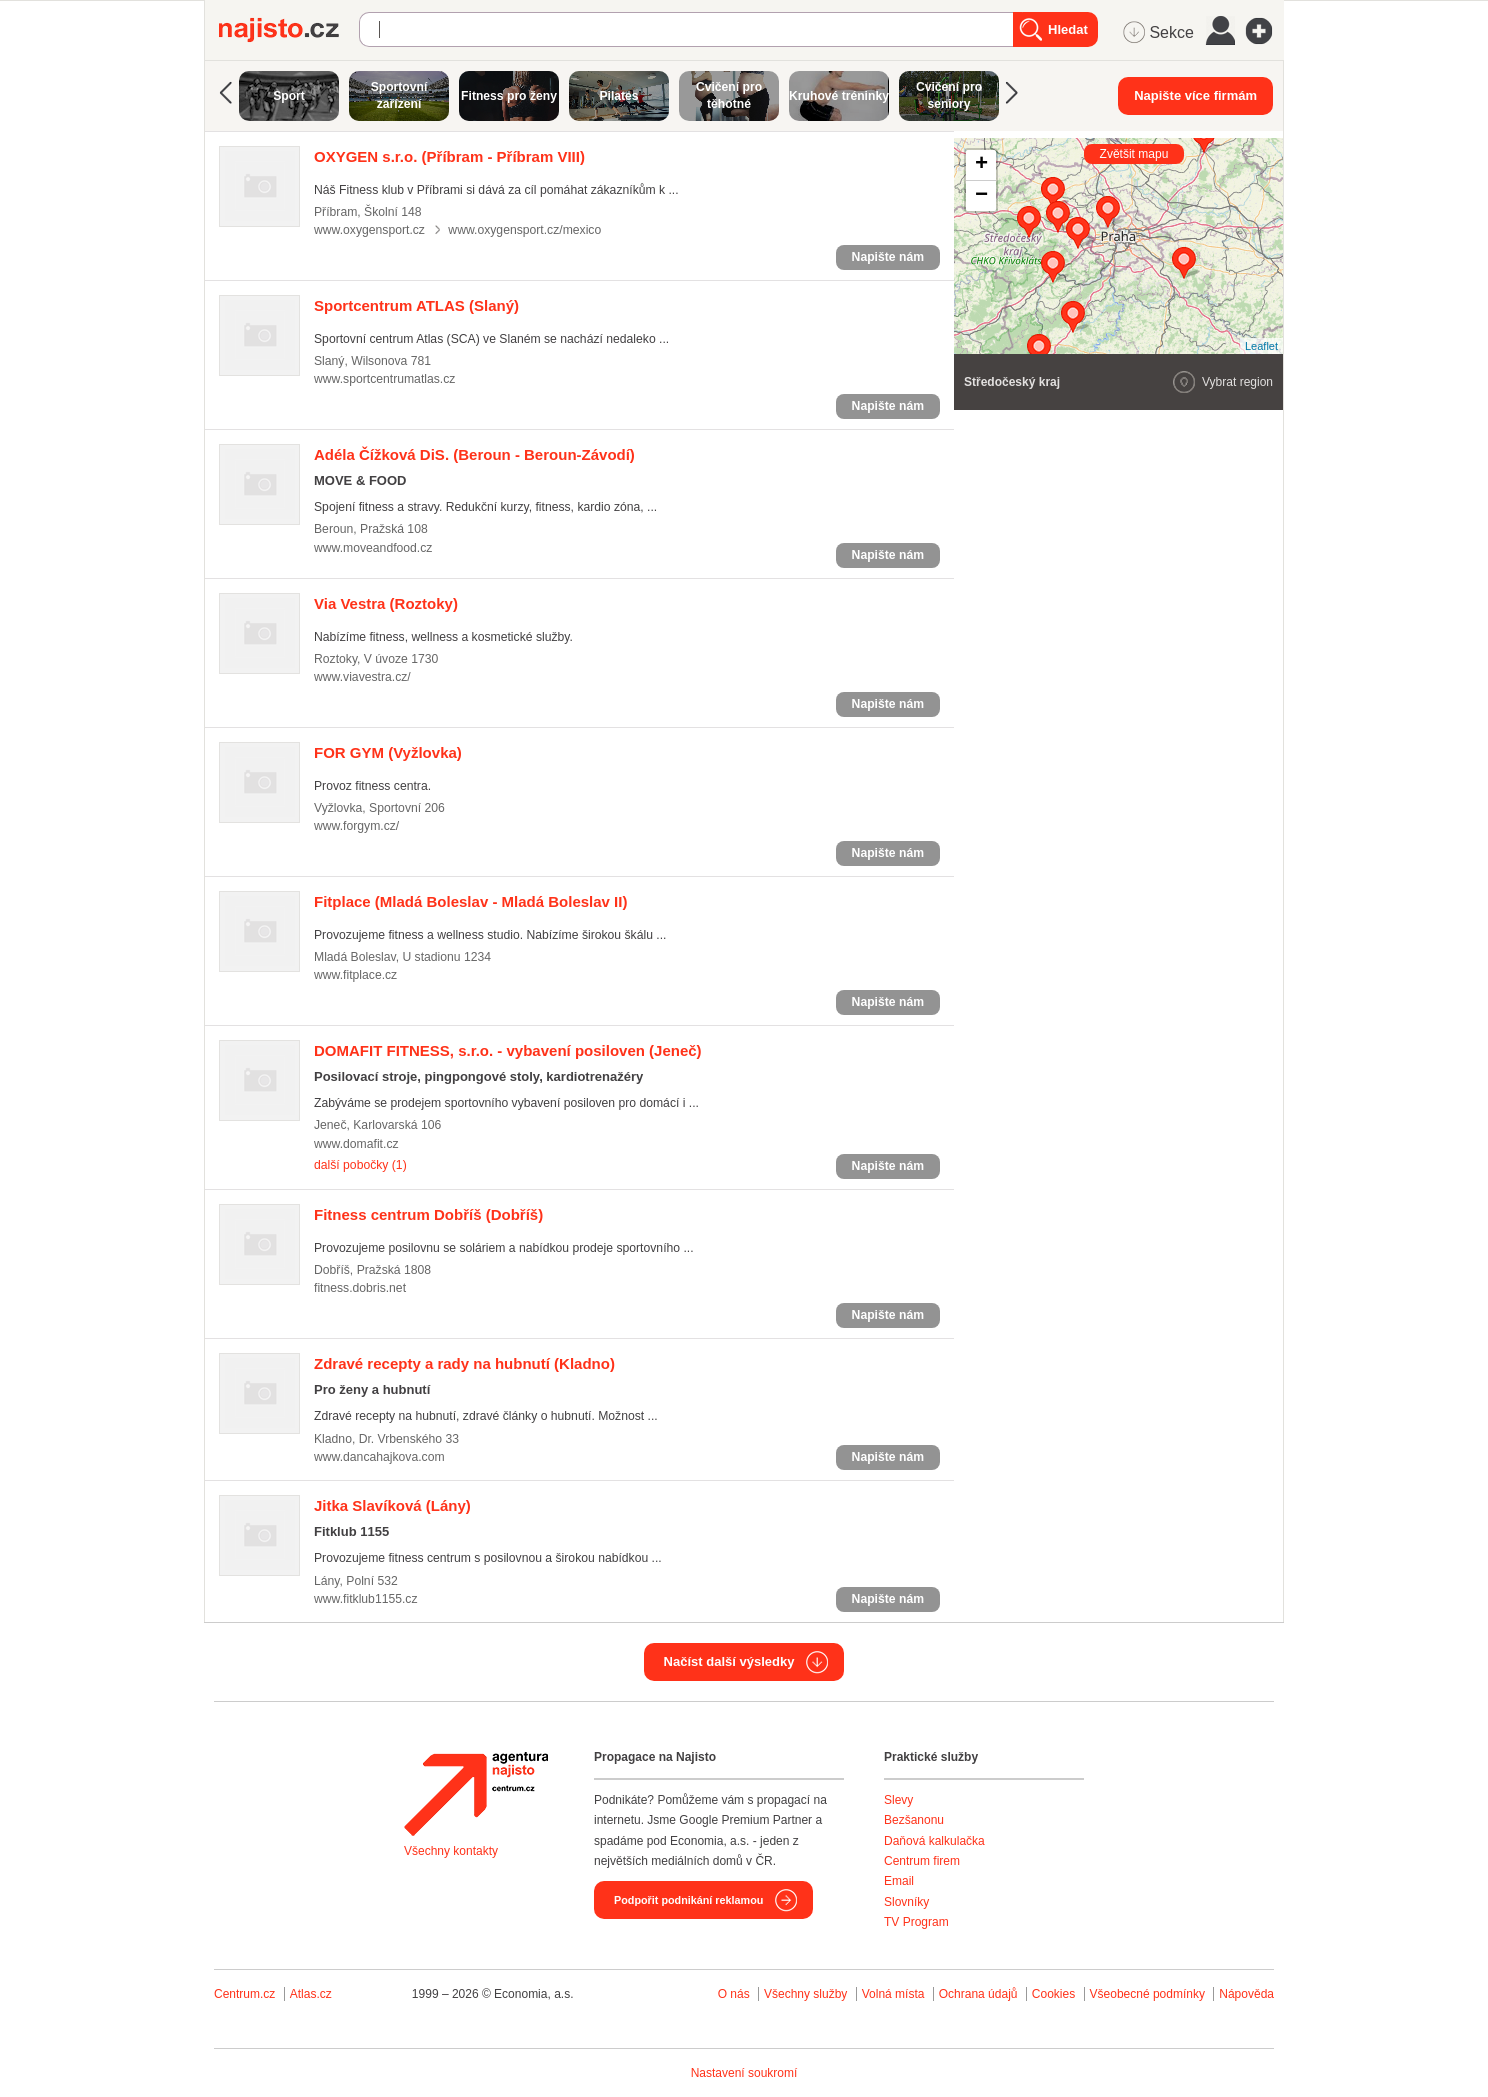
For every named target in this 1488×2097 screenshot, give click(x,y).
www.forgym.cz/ (356, 826)
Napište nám (888, 257)
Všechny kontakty (451, 1851)
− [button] (981, 196)
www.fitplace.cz (355, 975)
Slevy (898, 1800)
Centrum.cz (244, 1994)
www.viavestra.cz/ (362, 677)
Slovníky (906, 1902)
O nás (734, 1994)
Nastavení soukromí (744, 2073)
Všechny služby (807, 1994)
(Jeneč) (508, 1050)
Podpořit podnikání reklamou (688, 1900)
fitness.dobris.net (360, 1288)
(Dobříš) (428, 1214)
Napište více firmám (1195, 95)
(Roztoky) (386, 603)
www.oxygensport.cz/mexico (524, 230)
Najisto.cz (289, 30)
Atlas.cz (311, 1994)
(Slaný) (416, 305)
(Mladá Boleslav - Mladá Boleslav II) (470, 901)
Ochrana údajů (978, 1994)
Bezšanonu (914, 1820)
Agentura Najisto (476, 1794)
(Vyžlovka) (388, 752)
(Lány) (392, 1505)
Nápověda (1246, 1994)
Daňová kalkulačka (934, 1841)
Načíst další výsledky (729, 1661)
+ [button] (981, 165)
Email (899, 1881)
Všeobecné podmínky (1147, 1994)
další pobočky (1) (360, 1165)
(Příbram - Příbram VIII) (449, 156)
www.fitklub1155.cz (366, 1599)
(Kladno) (464, 1363)
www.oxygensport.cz (369, 230)
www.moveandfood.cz (373, 548)
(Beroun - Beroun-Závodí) (474, 454)
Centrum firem (922, 1861)
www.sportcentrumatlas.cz (384, 379)
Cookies (1053, 1994)
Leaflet (1261, 346)
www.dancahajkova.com (379, 1457)
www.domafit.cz (356, 1144)
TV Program (916, 1922)
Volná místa (893, 1994)
